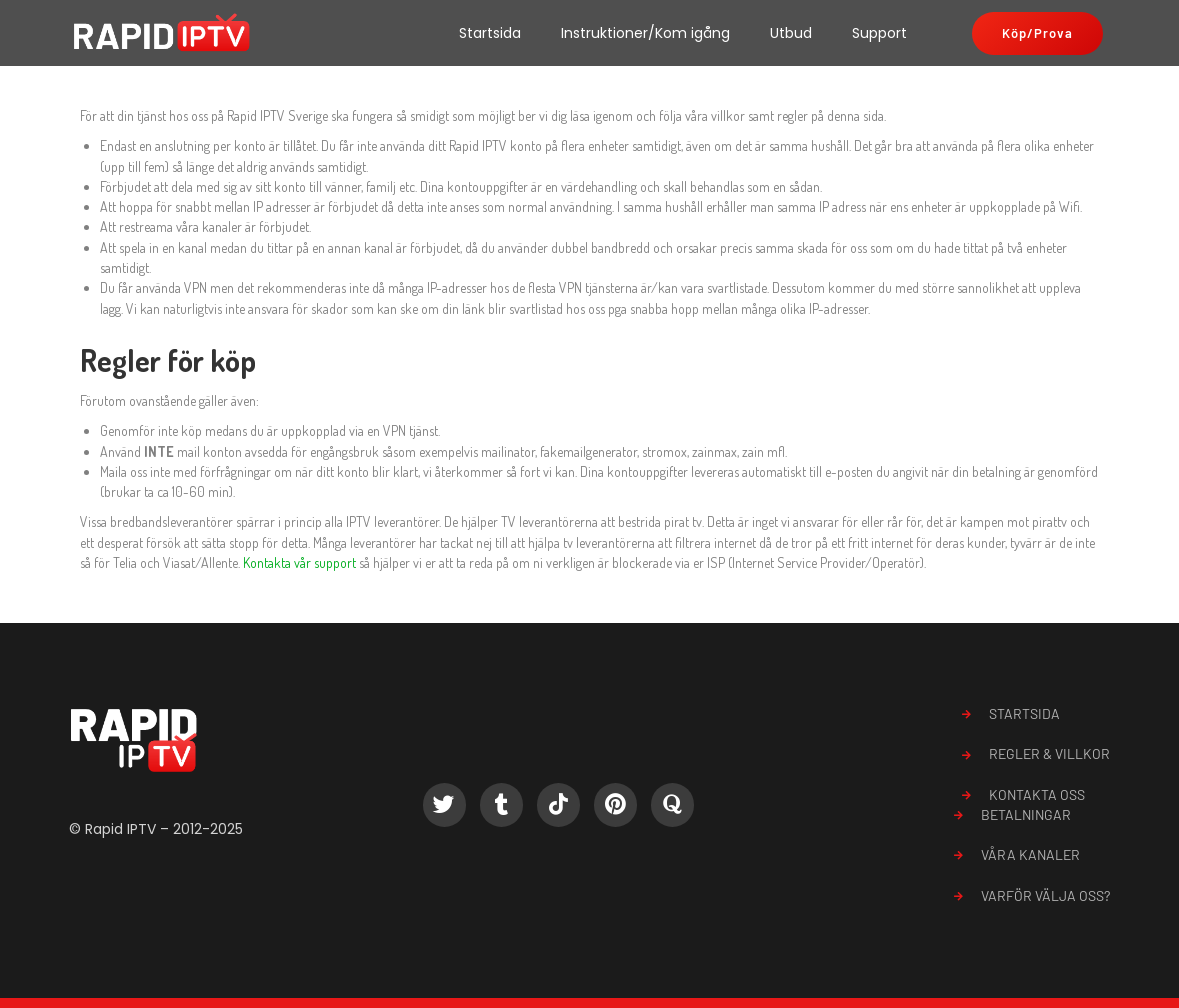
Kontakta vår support (299, 562)
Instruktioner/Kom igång (645, 33)
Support (879, 33)
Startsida (490, 33)
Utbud (791, 33)
